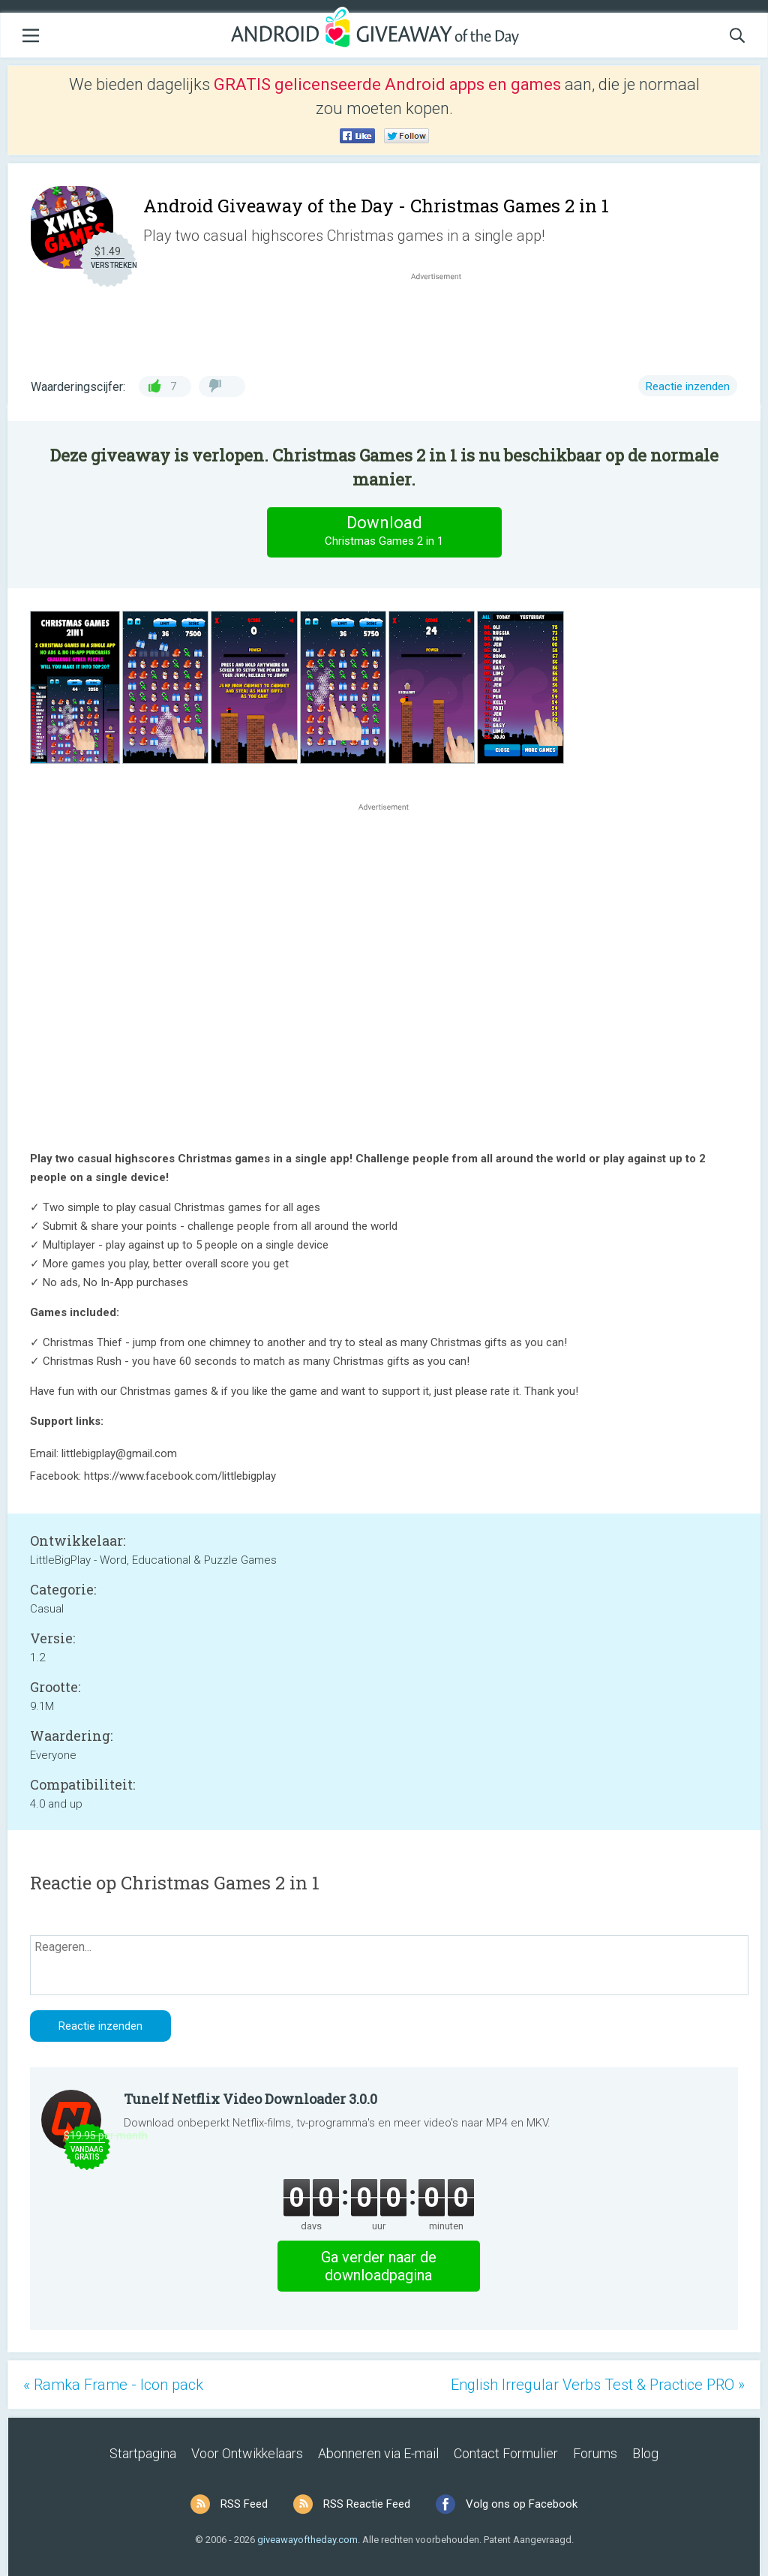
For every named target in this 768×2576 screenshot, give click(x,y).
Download (384, 531)
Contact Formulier (506, 2453)
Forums (595, 2453)
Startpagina (143, 2453)
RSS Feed (244, 2504)
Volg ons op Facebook (522, 2504)
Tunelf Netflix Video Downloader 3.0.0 (250, 2099)
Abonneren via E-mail (378, 2453)
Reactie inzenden (688, 386)
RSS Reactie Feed (366, 2504)
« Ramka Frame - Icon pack (113, 2385)
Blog (645, 2453)
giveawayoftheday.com (307, 2539)
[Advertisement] (444, 319)
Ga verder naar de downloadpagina (378, 2266)
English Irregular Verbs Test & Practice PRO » (598, 2385)
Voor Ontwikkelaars (247, 2453)
